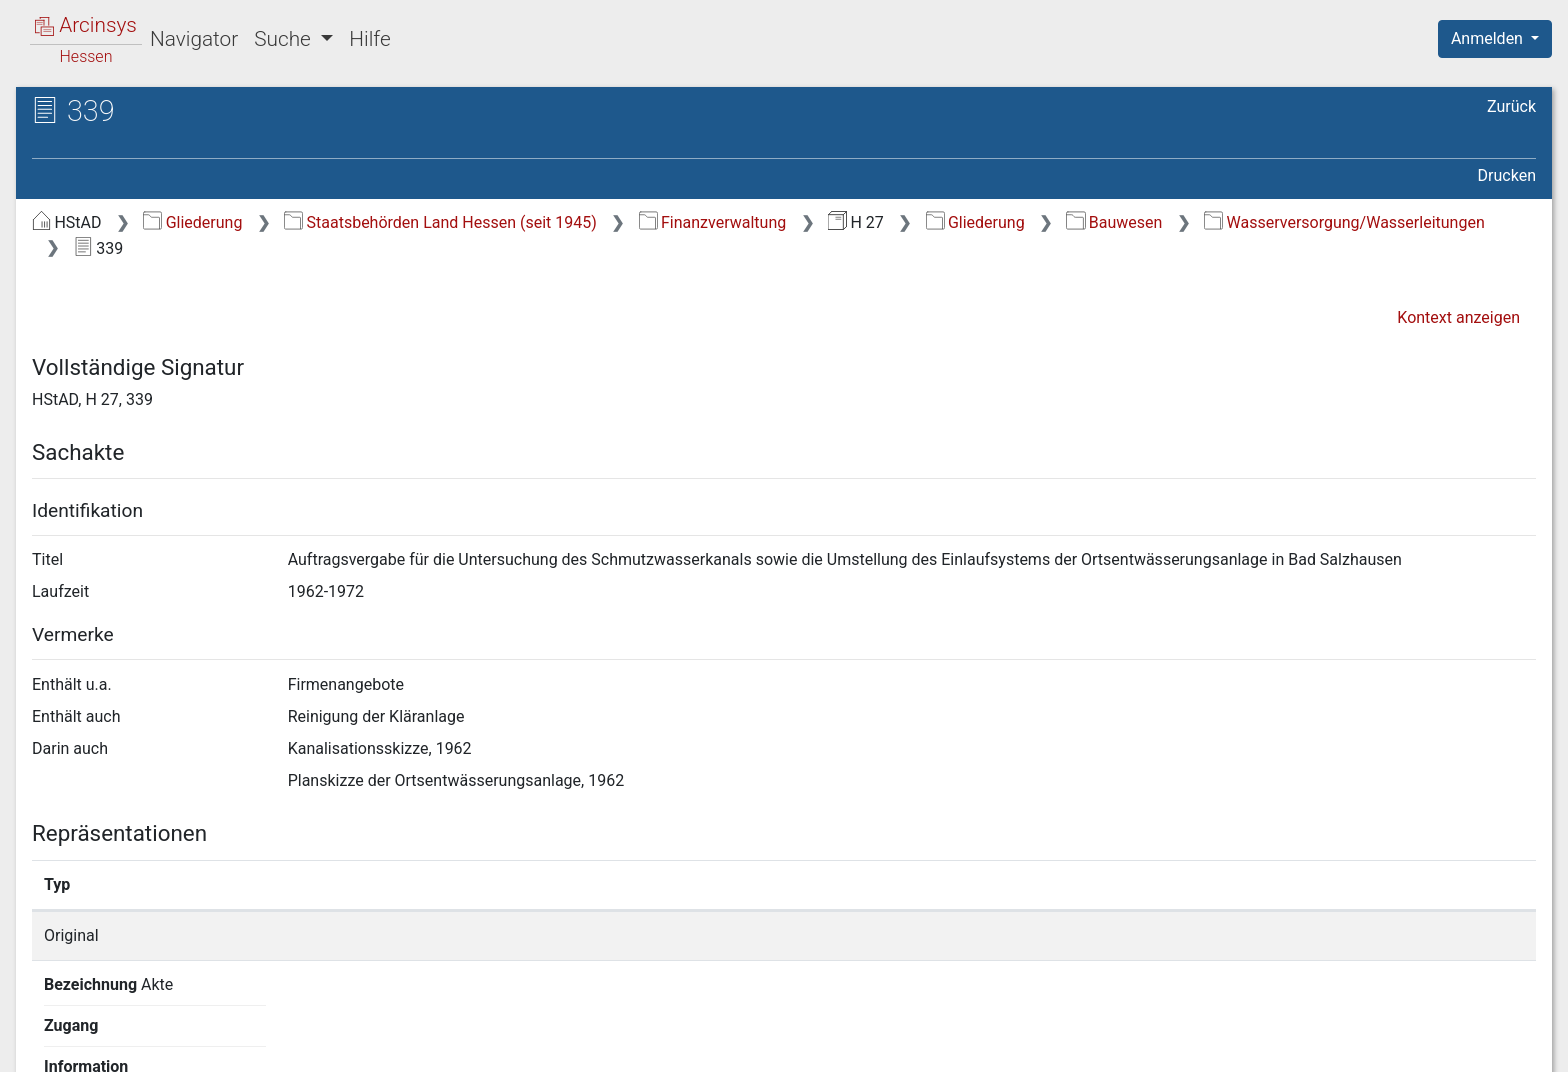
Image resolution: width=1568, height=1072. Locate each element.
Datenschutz (1201, 1045)
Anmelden (1489, 38)
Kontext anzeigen (1458, 317)
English (46, 1030)
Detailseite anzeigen (1162, 935)
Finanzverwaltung (713, 222)
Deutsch (120, 1030)
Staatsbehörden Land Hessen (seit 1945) (440, 222)
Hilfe (369, 39)
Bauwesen (1114, 222)
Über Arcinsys (1052, 1045)
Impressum (1501, 1045)
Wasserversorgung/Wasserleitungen (1344, 222)
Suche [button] (285, 39)
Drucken (1507, 175)
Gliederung (192, 222)
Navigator (194, 39)
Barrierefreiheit (1354, 1045)
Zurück (1511, 106)
